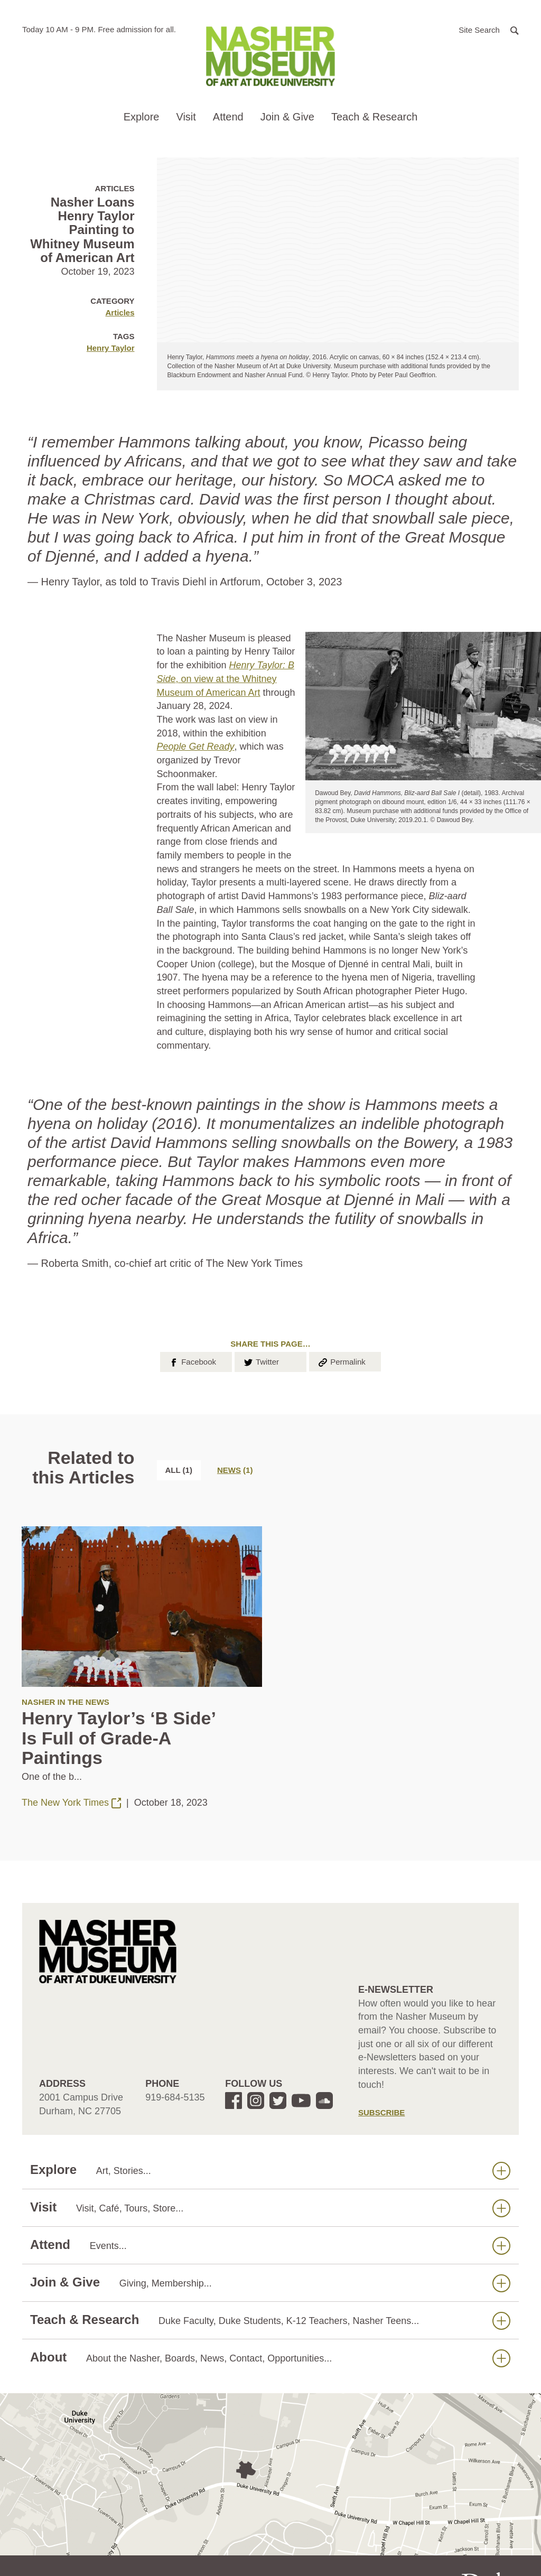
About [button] (270, 2357)
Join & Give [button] (287, 117)
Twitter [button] (260, 1361)
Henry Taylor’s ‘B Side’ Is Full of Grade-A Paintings (118, 1738)
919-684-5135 (174, 2097)
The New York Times (73, 1802)
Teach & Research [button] (374, 117)
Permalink (341, 1361)
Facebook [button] (192, 1361)
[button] (489, 29)
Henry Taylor (111, 347)
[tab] (235, 1470)
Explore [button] (142, 117)
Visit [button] (185, 117)
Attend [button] (228, 117)
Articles (119, 312)
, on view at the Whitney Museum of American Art (225, 678)
